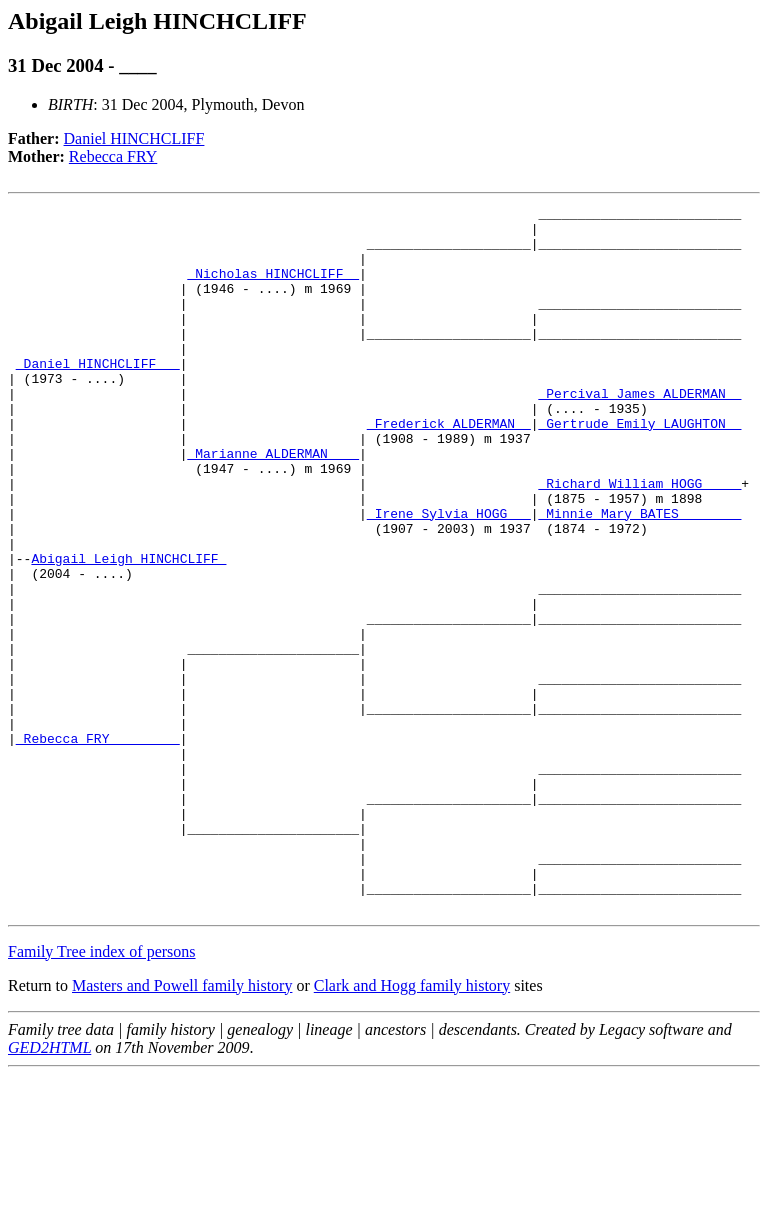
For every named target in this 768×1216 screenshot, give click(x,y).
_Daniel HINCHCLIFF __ (98, 396)
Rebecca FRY (113, 156)
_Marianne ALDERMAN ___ (273, 504)
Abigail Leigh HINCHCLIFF (128, 630)
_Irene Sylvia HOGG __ (449, 576)
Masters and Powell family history (182, 1126)
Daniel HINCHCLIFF (134, 138)
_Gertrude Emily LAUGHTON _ (639, 468)
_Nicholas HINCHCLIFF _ (273, 288)
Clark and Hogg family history (412, 1126)
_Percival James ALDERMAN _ (639, 432)
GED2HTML (49, 1188)
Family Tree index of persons (102, 1092)
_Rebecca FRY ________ (98, 846)
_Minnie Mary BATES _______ (639, 576)
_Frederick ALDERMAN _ (449, 468)
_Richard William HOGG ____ (639, 540)
